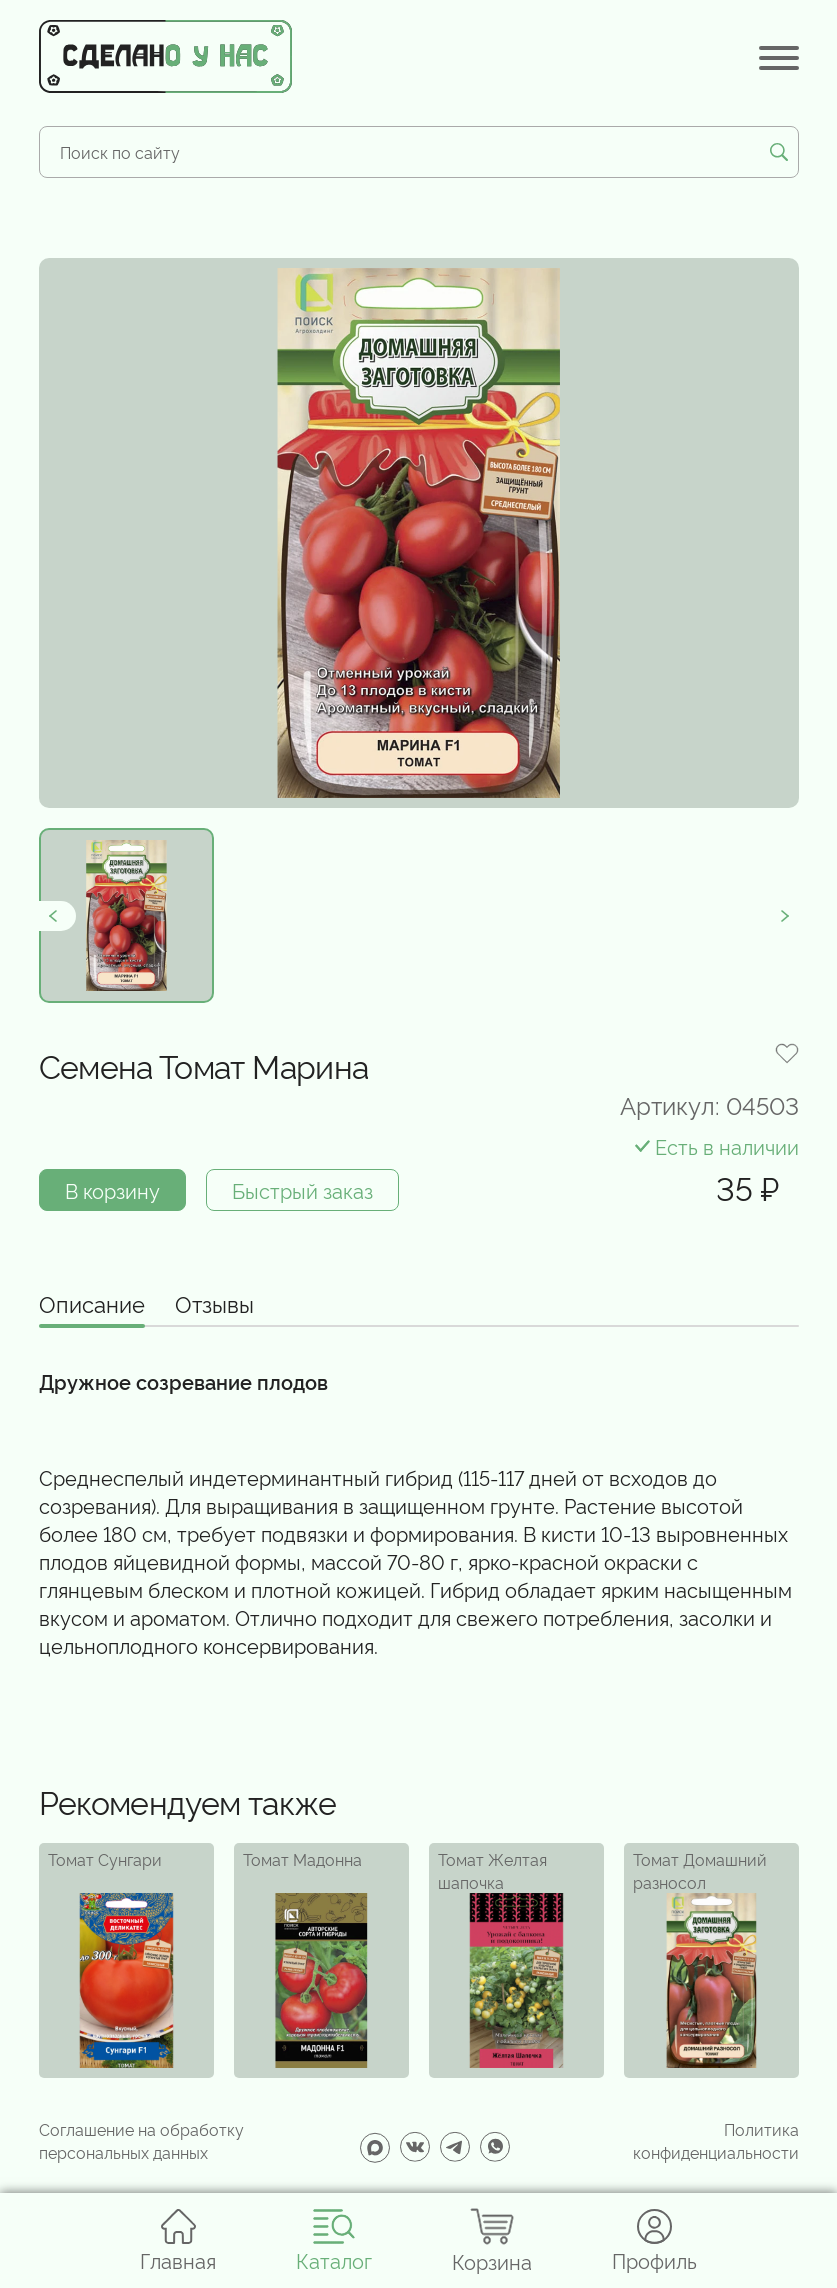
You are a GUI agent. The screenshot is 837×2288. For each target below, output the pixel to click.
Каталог (334, 2240)
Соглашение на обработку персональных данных (141, 2140)
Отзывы (214, 1304)
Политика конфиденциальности (716, 2140)
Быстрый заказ (302, 1190)
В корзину (112, 1190)
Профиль (654, 2240)
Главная (178, 2240)
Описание (92, 1304)
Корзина (492, 2240)
